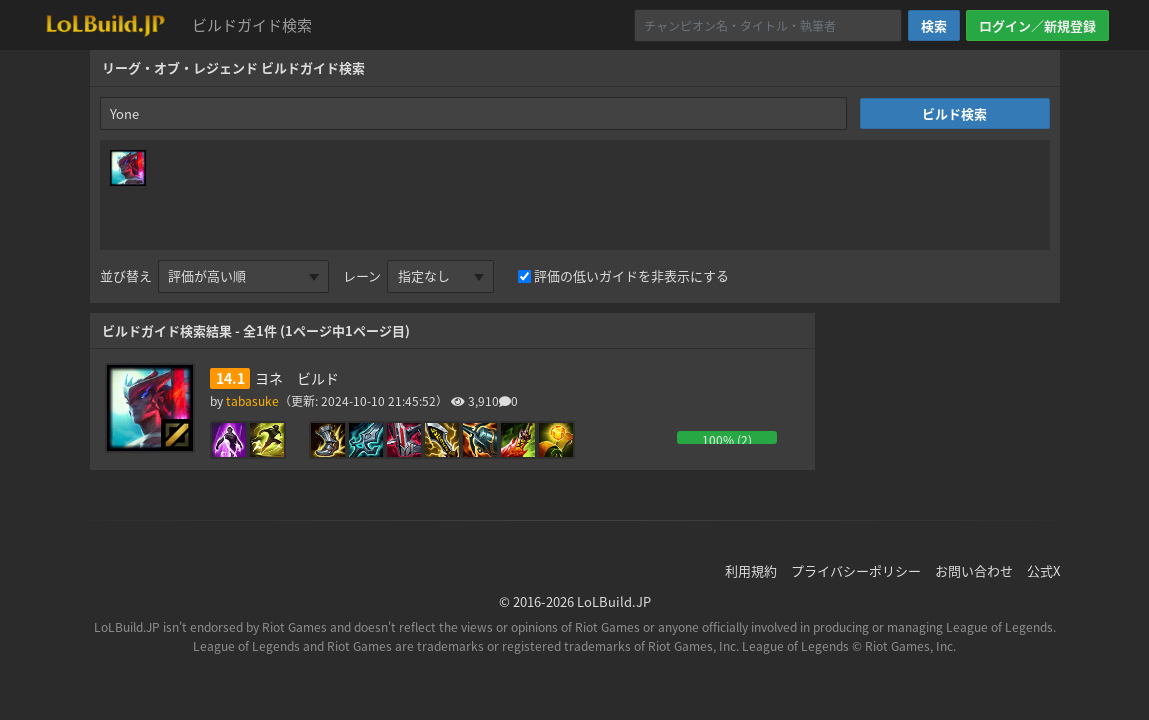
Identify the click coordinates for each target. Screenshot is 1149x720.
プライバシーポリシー (856, 570)
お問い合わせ (974, 570)
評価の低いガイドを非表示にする (631, 275)
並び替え (126, 275)
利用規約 (751, 570)
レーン (362, 275)
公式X (1043, 570)
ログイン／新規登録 (1037, 25)
